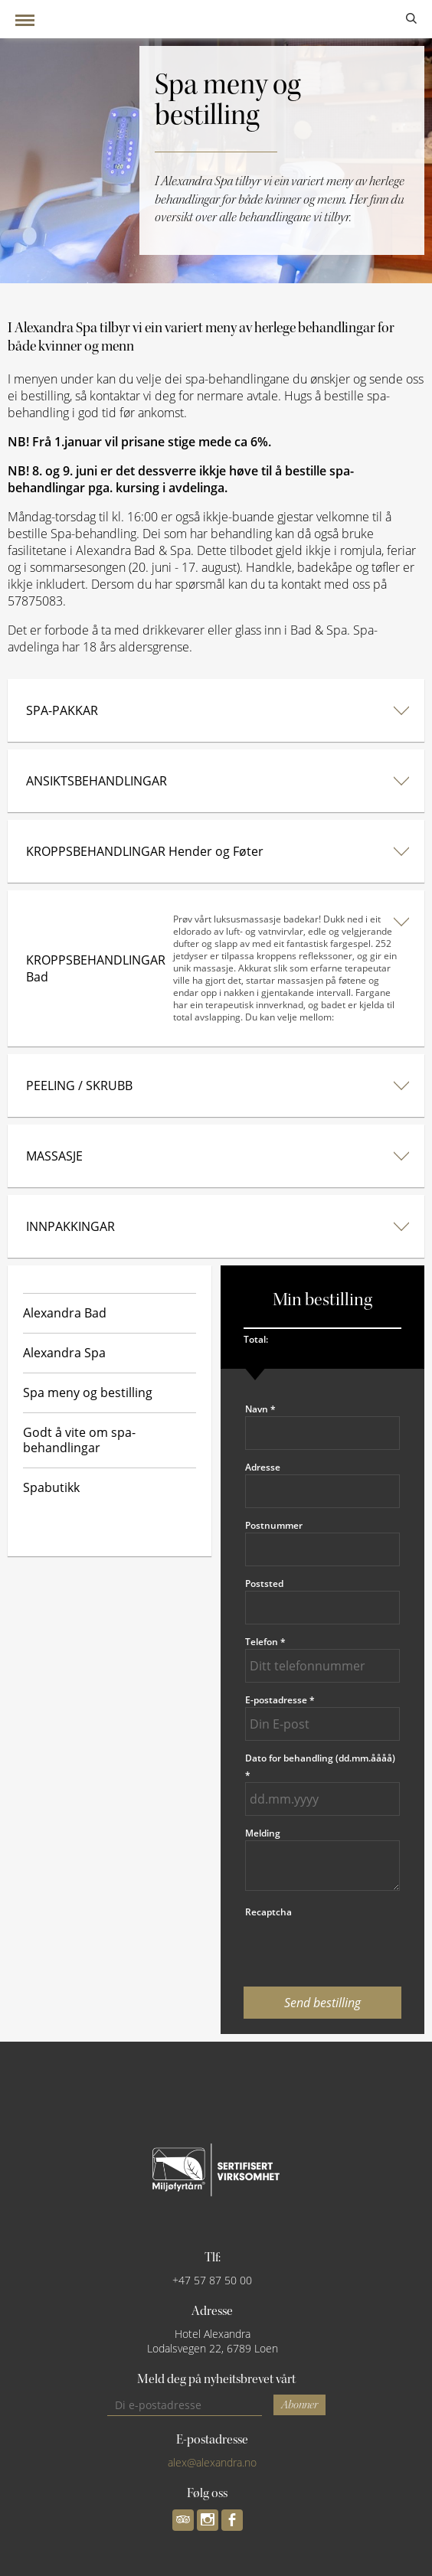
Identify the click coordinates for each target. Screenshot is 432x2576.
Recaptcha (268, 1911)
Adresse (262, 1467)
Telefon (265, 1641)
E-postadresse (280, 1699)
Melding (262, 1833)
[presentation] (322, 1949)
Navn (260, 1408)
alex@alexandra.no (212, 2462)
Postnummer (274, 1525)
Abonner (299, 2405)
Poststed (264, 1583)
